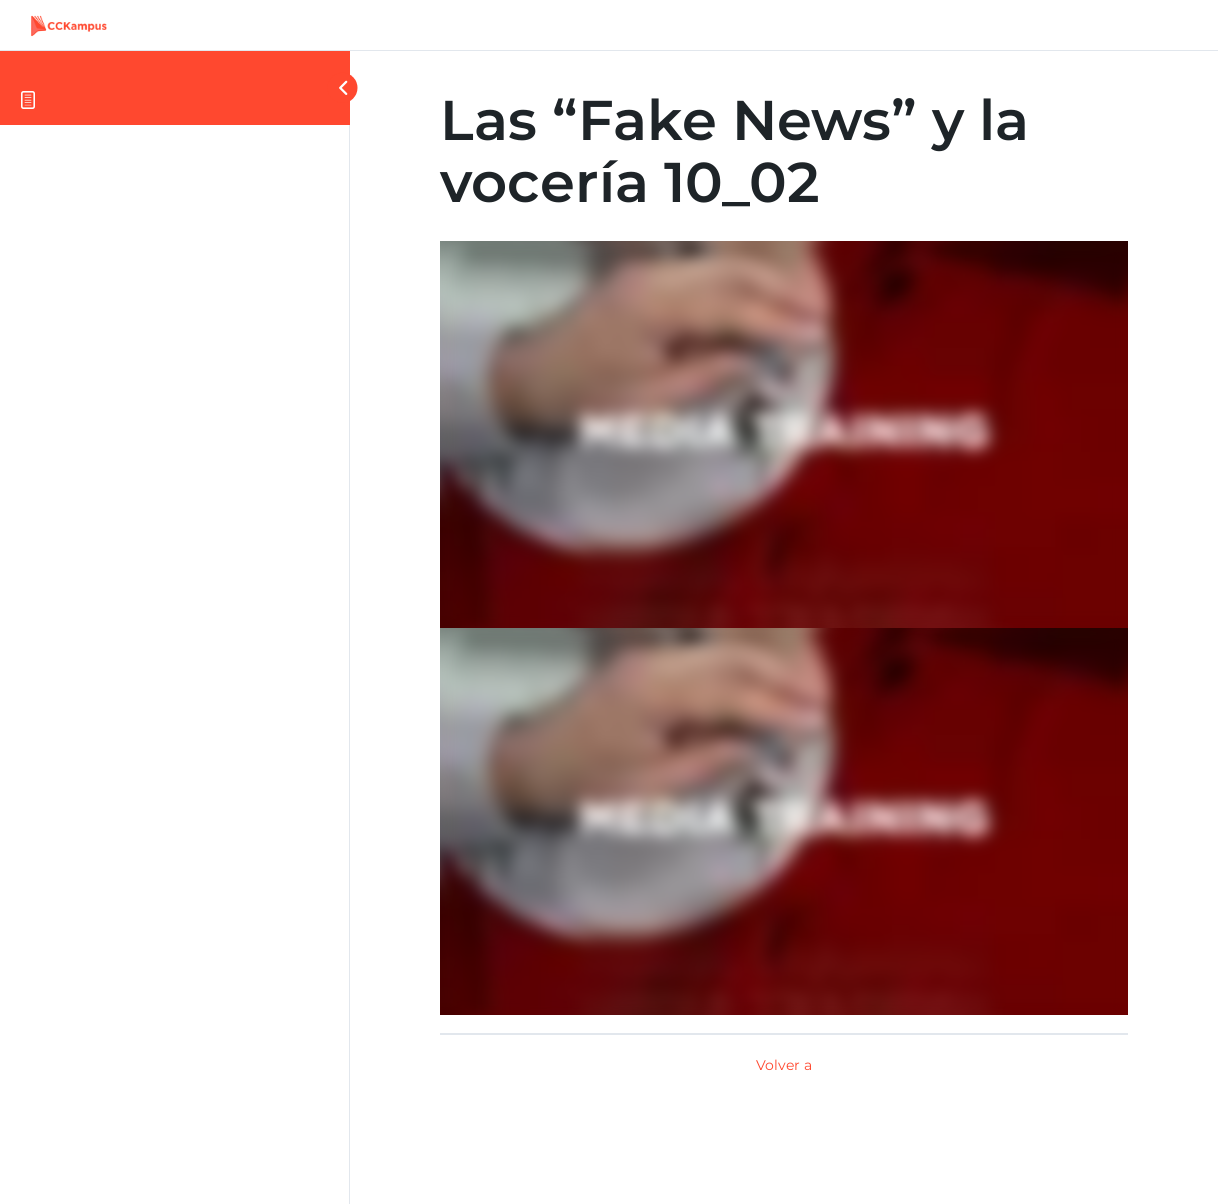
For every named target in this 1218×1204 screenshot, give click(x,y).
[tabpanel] (784, 628)
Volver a (784, 1065)
